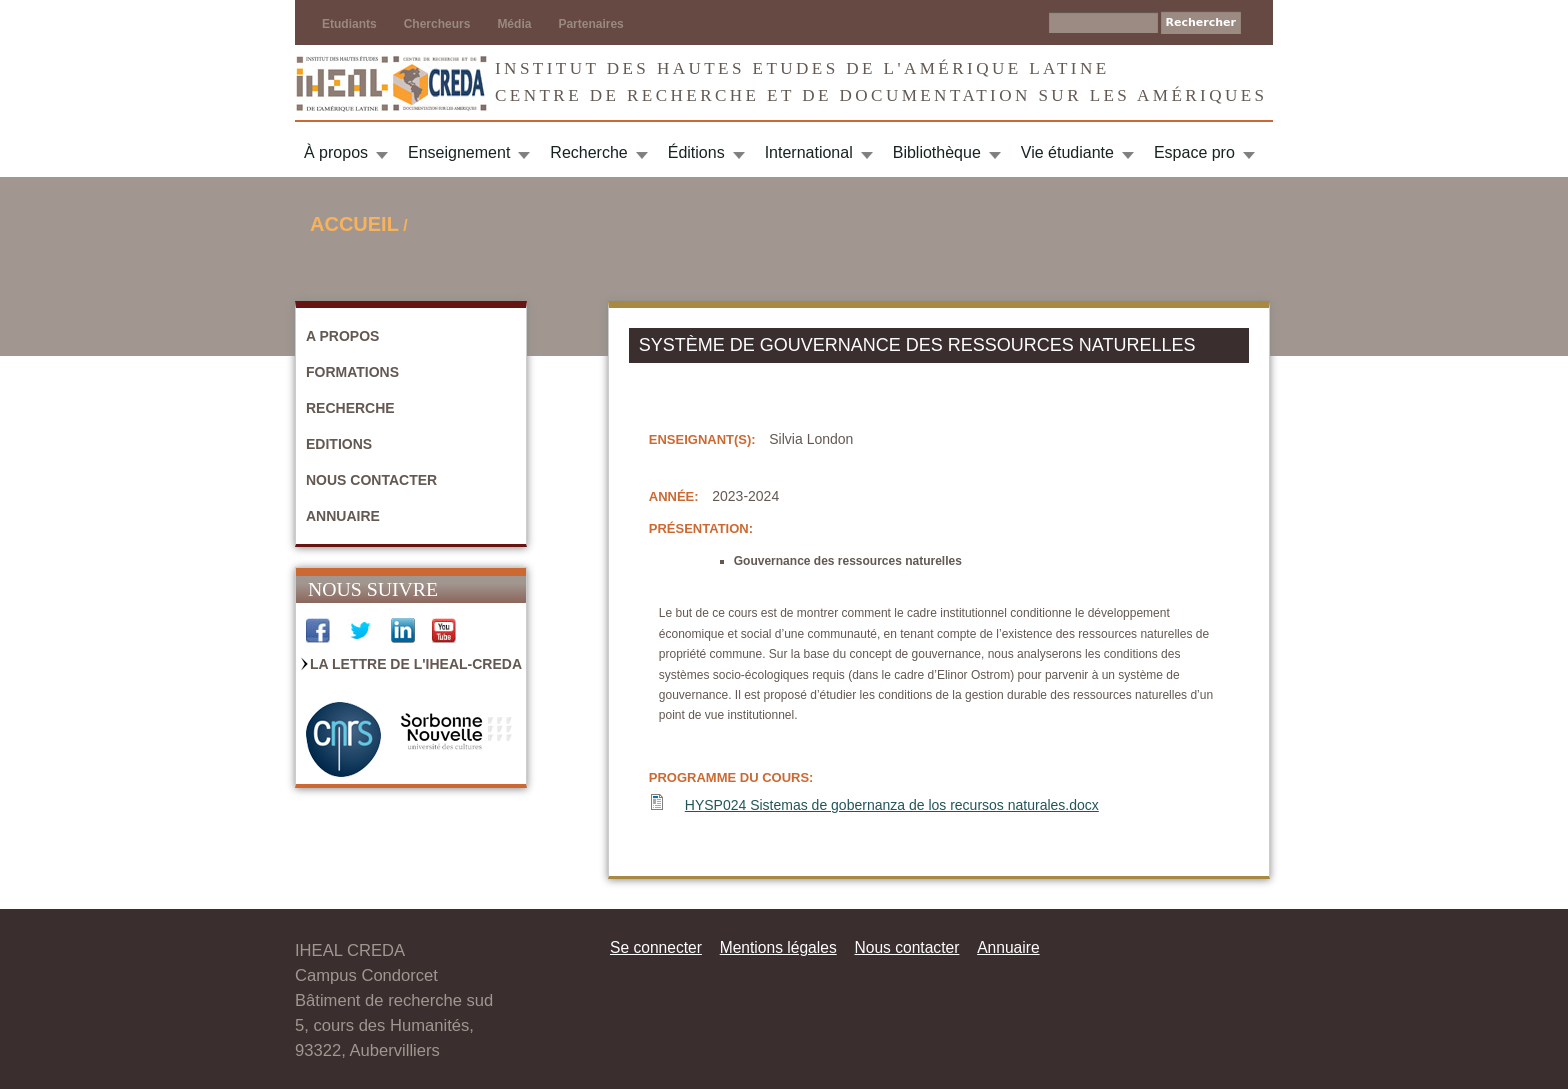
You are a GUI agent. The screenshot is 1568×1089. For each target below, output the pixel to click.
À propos (336, 152)
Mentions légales (778, 947)
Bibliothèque (937, 152)
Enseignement (459, 152)
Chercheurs (437, 24)
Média (514, 24)
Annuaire (343, 516)
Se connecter (656, 947)
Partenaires (590, 24)
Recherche (588, 152)
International (809, 152)
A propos (342, 336)
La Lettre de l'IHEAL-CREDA (416, 664)
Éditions (696, 152)
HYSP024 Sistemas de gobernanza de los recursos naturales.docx (892, 805)
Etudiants (349, 24)
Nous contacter (371, 480)
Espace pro (1194, 152)
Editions (339, 444)
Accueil (354, 224)
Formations (352, 372)
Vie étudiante (1067, 152)
